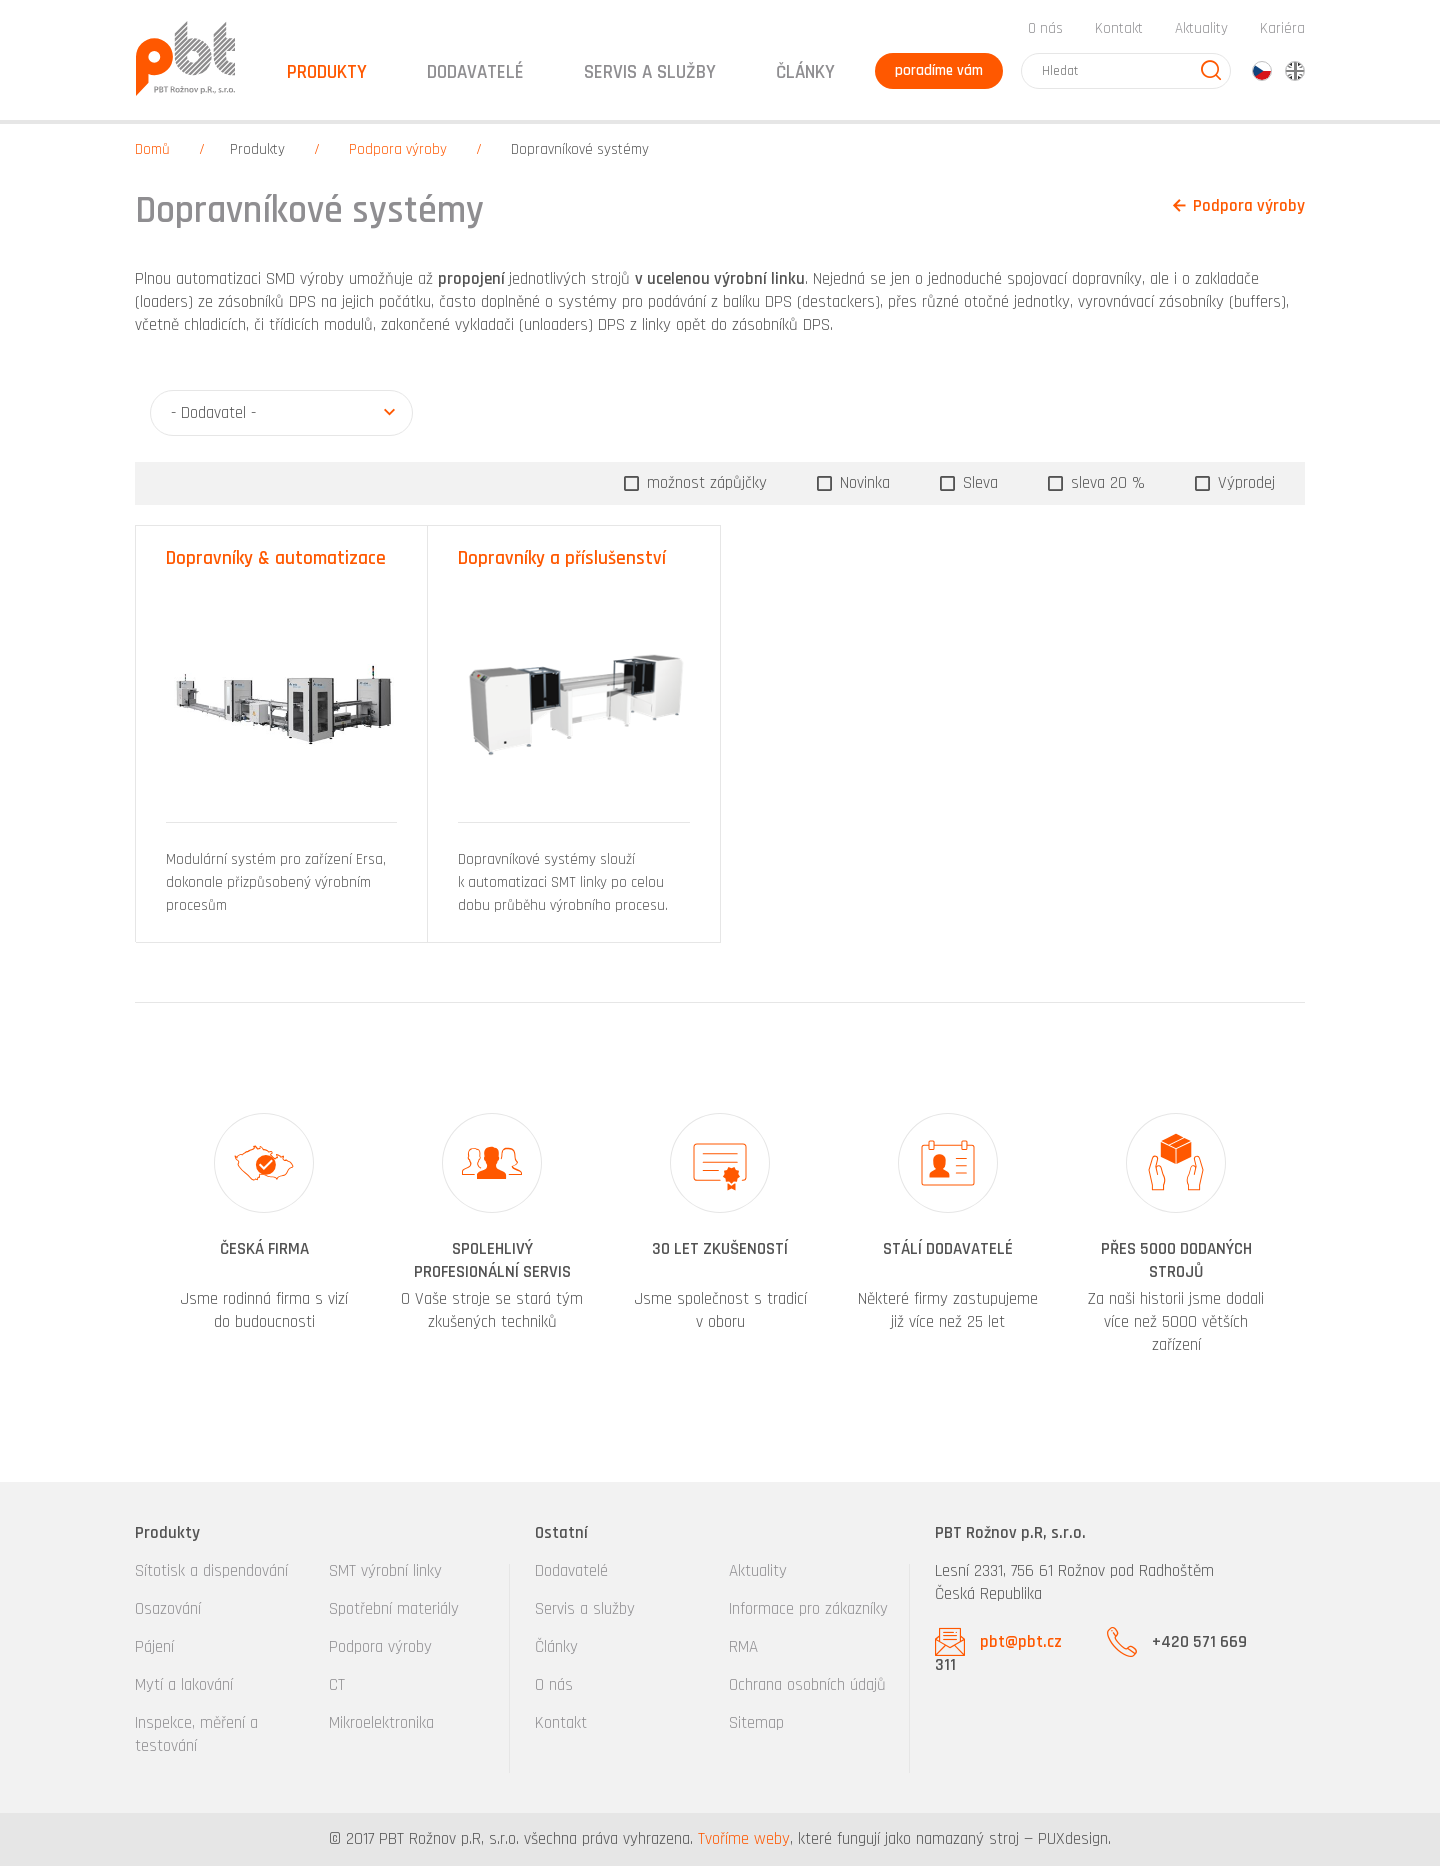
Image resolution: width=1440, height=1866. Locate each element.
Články (805, 72)
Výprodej (1244, 483)
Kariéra (1282, 28)
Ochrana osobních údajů (807, 1685)
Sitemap (756, 1723)
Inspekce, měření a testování (196, 1734)
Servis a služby (585, 1609)
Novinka (862, 483)
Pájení (154, 1647)
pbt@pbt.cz (1021, 1642)
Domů (152, 149)
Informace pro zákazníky (808, 1609)
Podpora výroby (398, 149)
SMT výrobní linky (385, 1571)
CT (337, 1685)
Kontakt (1119, 28)
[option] (264, 1236)
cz (1262, 71)
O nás (1045, 28)
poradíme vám (939, 70)
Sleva (978, 483)
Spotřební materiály (394, 1609)
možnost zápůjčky (704, 483)
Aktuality (1201, 28)
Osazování (168, 1609)
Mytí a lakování (184, 1685)
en (1295, 71)
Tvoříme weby (744, 1839)
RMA (743, 1647)
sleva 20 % (1105, 483)
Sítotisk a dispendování (211, 1571)
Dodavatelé (571, 1571)
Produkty (257, 149)
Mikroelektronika (381, 1723)
